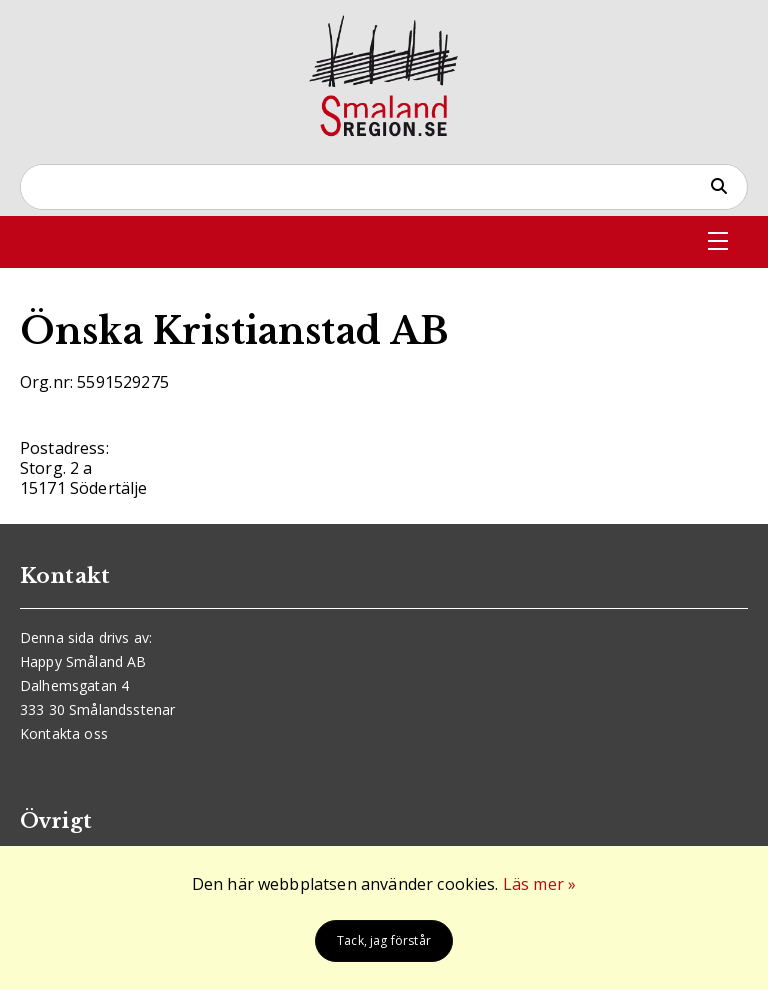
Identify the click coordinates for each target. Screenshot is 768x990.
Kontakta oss (64, 733)
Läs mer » (539, 884)
